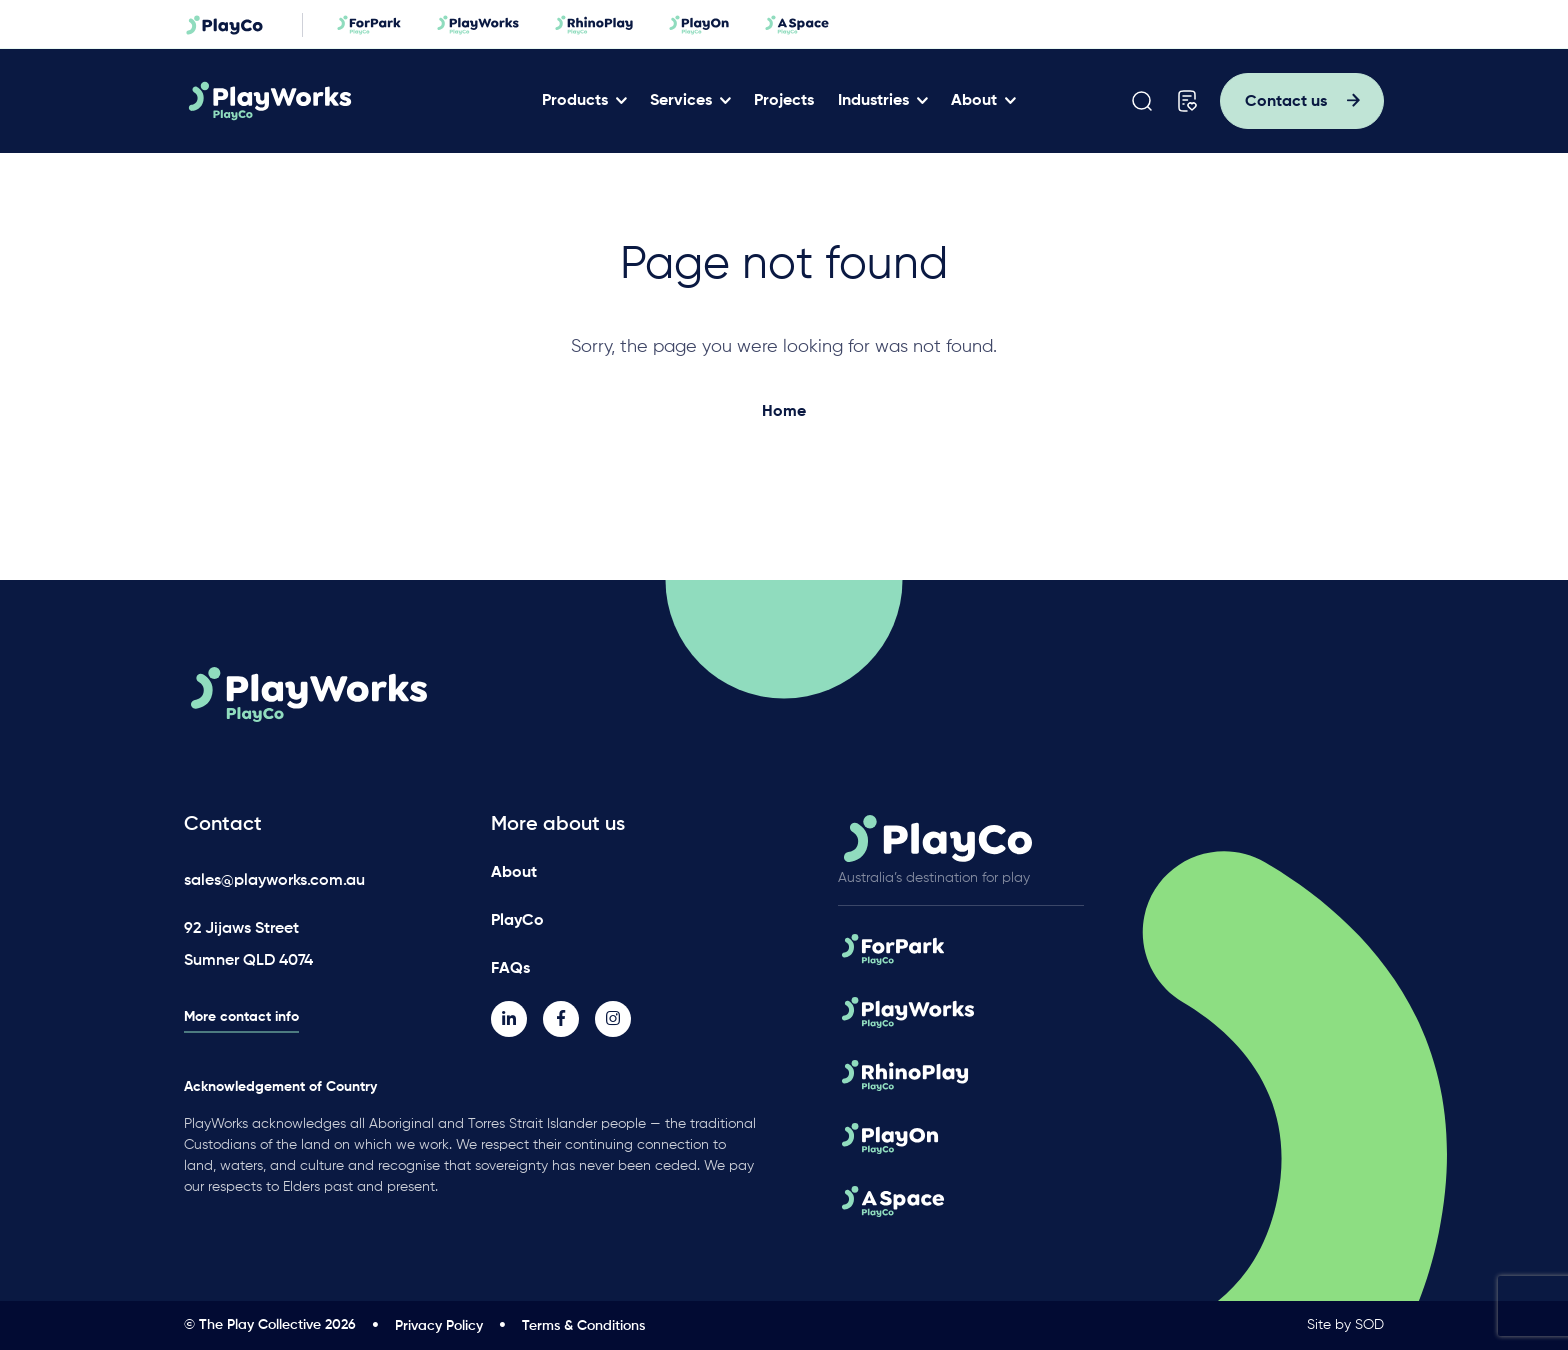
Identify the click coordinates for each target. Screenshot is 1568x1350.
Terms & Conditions (583, 1326)
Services (681, 101)
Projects (784, 101)
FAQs (510, 969)
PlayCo (517, 921)
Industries (873, 101)
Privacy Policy (439, 1326)
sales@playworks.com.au (274, 881)
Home (784, 412)
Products (575, 101)
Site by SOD (1345, 1325)
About (974, 101)
